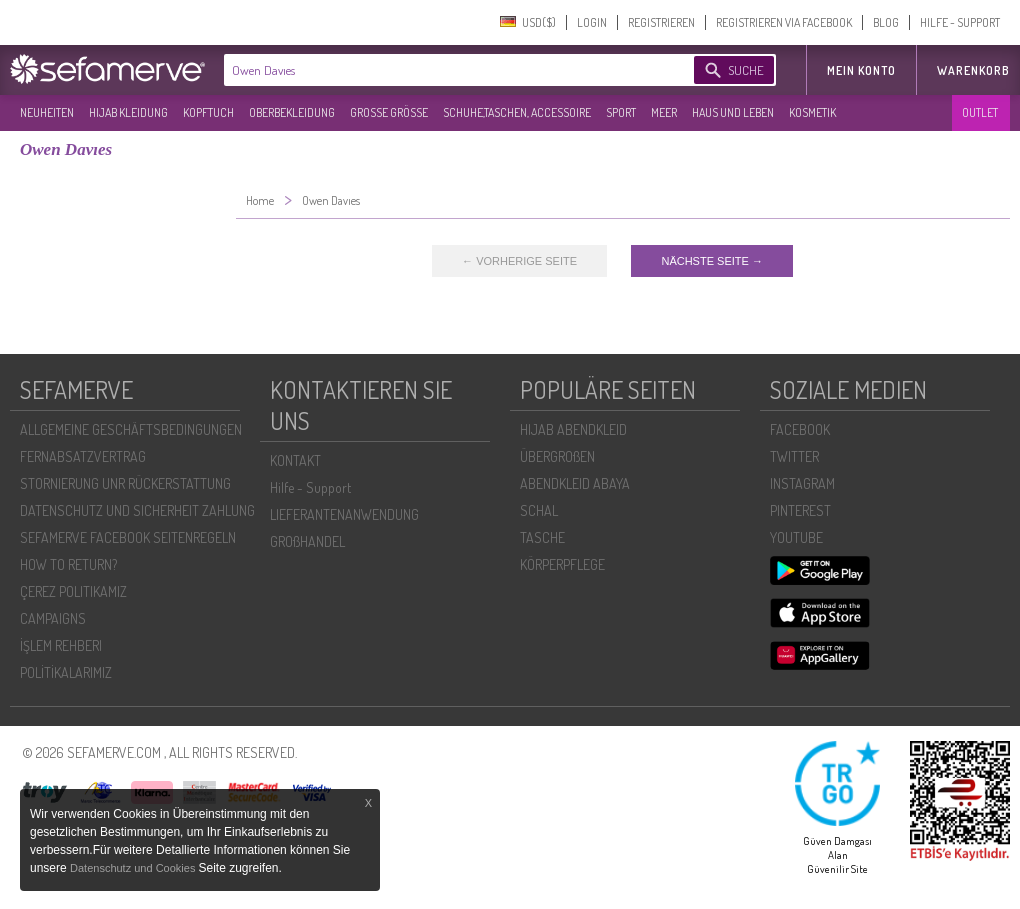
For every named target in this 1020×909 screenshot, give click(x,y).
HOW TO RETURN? (68, 564)
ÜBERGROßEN (557, 456)
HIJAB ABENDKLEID (573, 429)
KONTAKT (295, 460)
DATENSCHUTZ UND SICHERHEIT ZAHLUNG (137, 510)
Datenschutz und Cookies (134, 868)
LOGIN (592, 22)
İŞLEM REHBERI (61, 645)
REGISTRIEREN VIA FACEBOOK (784, 22)
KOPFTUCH (208, 112)
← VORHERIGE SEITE (519, 261)
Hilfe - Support (310, 487)
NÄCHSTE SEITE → (711, 261)
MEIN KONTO (861, 70)
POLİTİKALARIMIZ (66, 672)
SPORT (621, 112)
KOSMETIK (812, 112)
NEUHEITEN (47, 112)
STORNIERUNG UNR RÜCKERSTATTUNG (125, 483)
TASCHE (542, 537)
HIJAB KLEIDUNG (128, 112)
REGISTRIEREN (661, 22)
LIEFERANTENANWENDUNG (344, 514)
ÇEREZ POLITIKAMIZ (73, 591)
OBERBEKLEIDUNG (292, 112)
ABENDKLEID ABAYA (575, 483)
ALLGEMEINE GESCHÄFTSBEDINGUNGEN (131, 429)
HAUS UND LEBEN (733, 112)
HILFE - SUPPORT (960, 22)
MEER (664, 112)
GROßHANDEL (307, 541)
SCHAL (539, 510)
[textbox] (442, 70)
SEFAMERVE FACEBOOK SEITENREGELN (128, 537)
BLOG (886, 22)
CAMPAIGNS (53, 618)
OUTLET (980, 112)
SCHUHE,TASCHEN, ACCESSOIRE (517, 112)
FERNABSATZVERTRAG (83, 456)
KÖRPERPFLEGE (562, 564)
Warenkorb (973, 70)
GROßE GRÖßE (389, 112)
